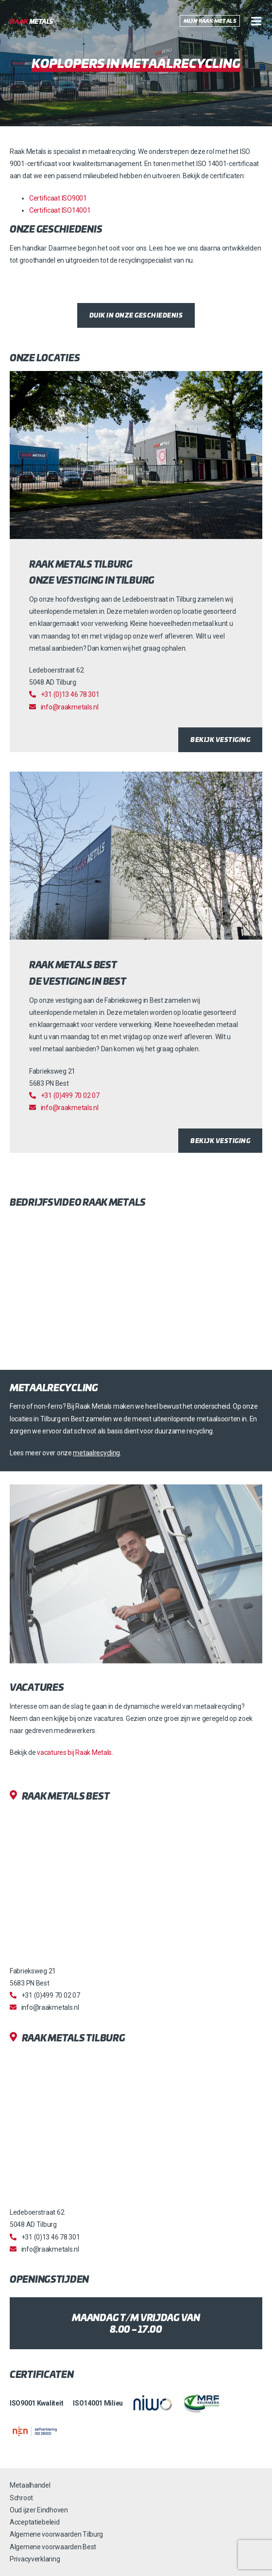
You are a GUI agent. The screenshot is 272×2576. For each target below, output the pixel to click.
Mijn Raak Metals (210, 20)
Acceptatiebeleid (35, 2522)
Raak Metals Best (66, 1796)
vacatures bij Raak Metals (74, 1752)
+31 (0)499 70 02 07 (70, 1095)
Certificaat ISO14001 (59, 210)
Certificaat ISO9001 (58, 198)
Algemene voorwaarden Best (53, 2547)
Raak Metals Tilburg (73, 2038)
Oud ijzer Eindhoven (39, 2510)
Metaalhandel (30, 2485)
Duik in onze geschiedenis (136, 315)
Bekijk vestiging (220, 739)
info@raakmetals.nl (70, 707)
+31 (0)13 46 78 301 (70, 694)
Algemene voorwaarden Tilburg (56, 2534)
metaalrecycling (96, 1453)
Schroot (21, 2498)
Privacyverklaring (35, 2559)
